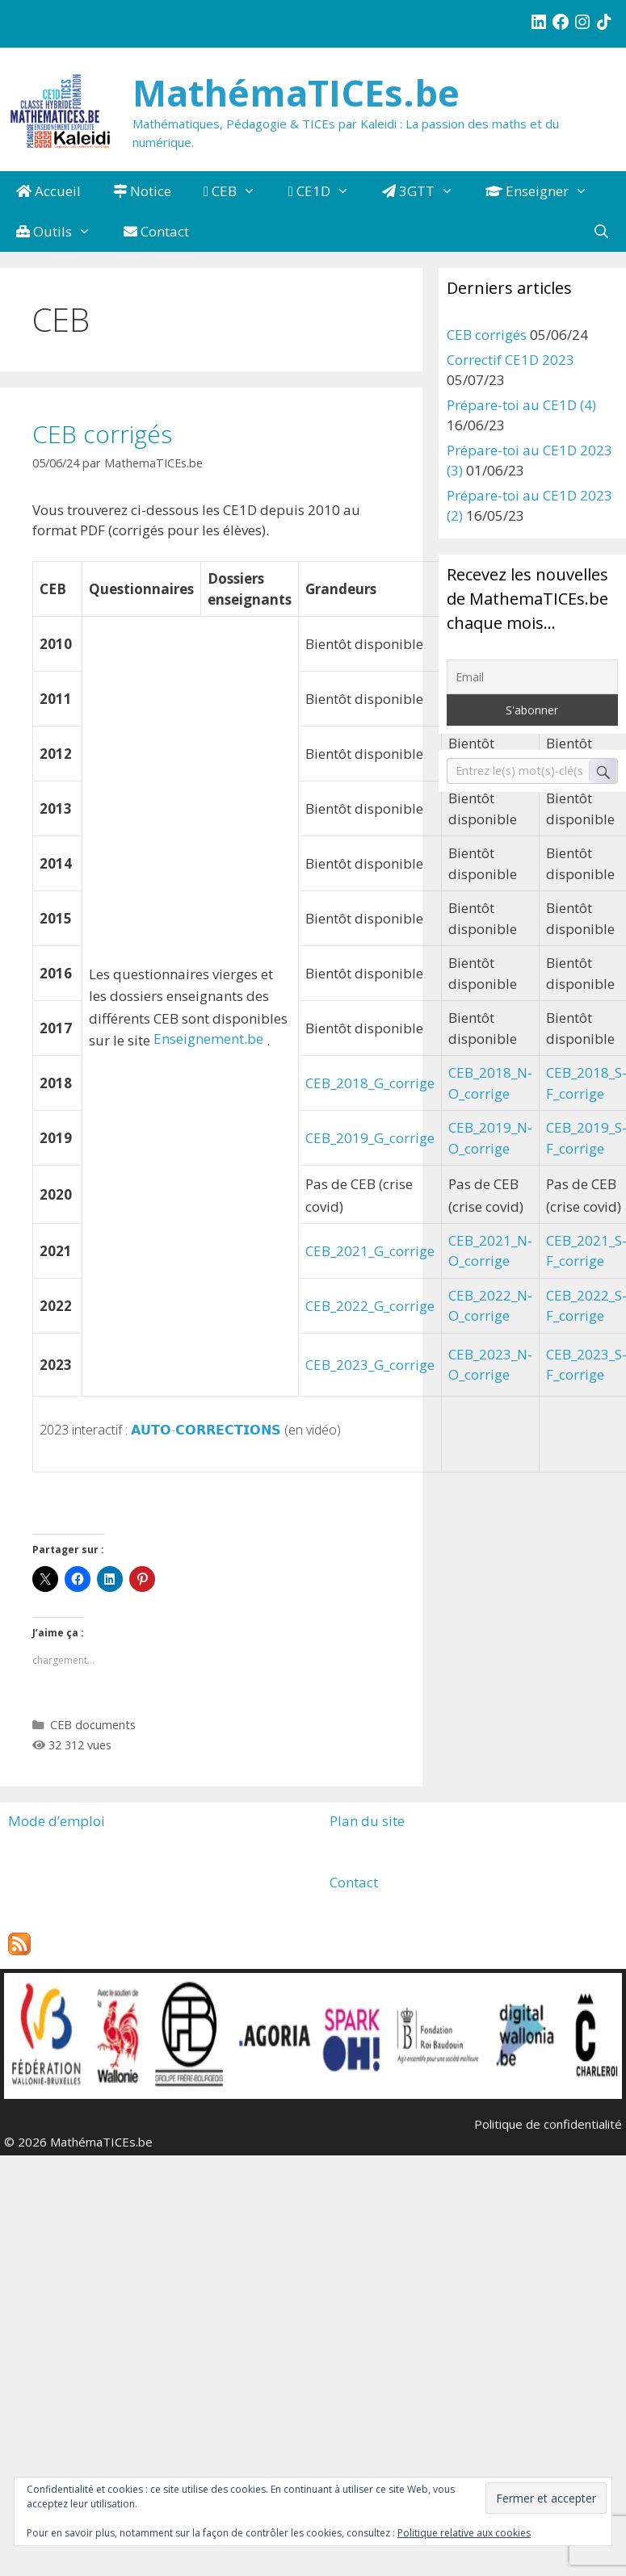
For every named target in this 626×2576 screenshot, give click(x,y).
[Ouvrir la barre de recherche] (601, 232)
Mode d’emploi (56, 1821)
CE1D (327, 191)
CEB (238, 191)
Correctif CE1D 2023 (510, 359)
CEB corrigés (102, 433)
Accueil (48, 191)
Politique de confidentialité (548, 2124)
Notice (142, 191)
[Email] (533, 677)
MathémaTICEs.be (296, 92)
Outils (61, 232)
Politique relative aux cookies (464, 2533)
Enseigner (544, 191)
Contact (156, 231)
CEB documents (93, 1724)
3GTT (426, 191)
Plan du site (367, 1821)
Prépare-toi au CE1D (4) (521, 405)
